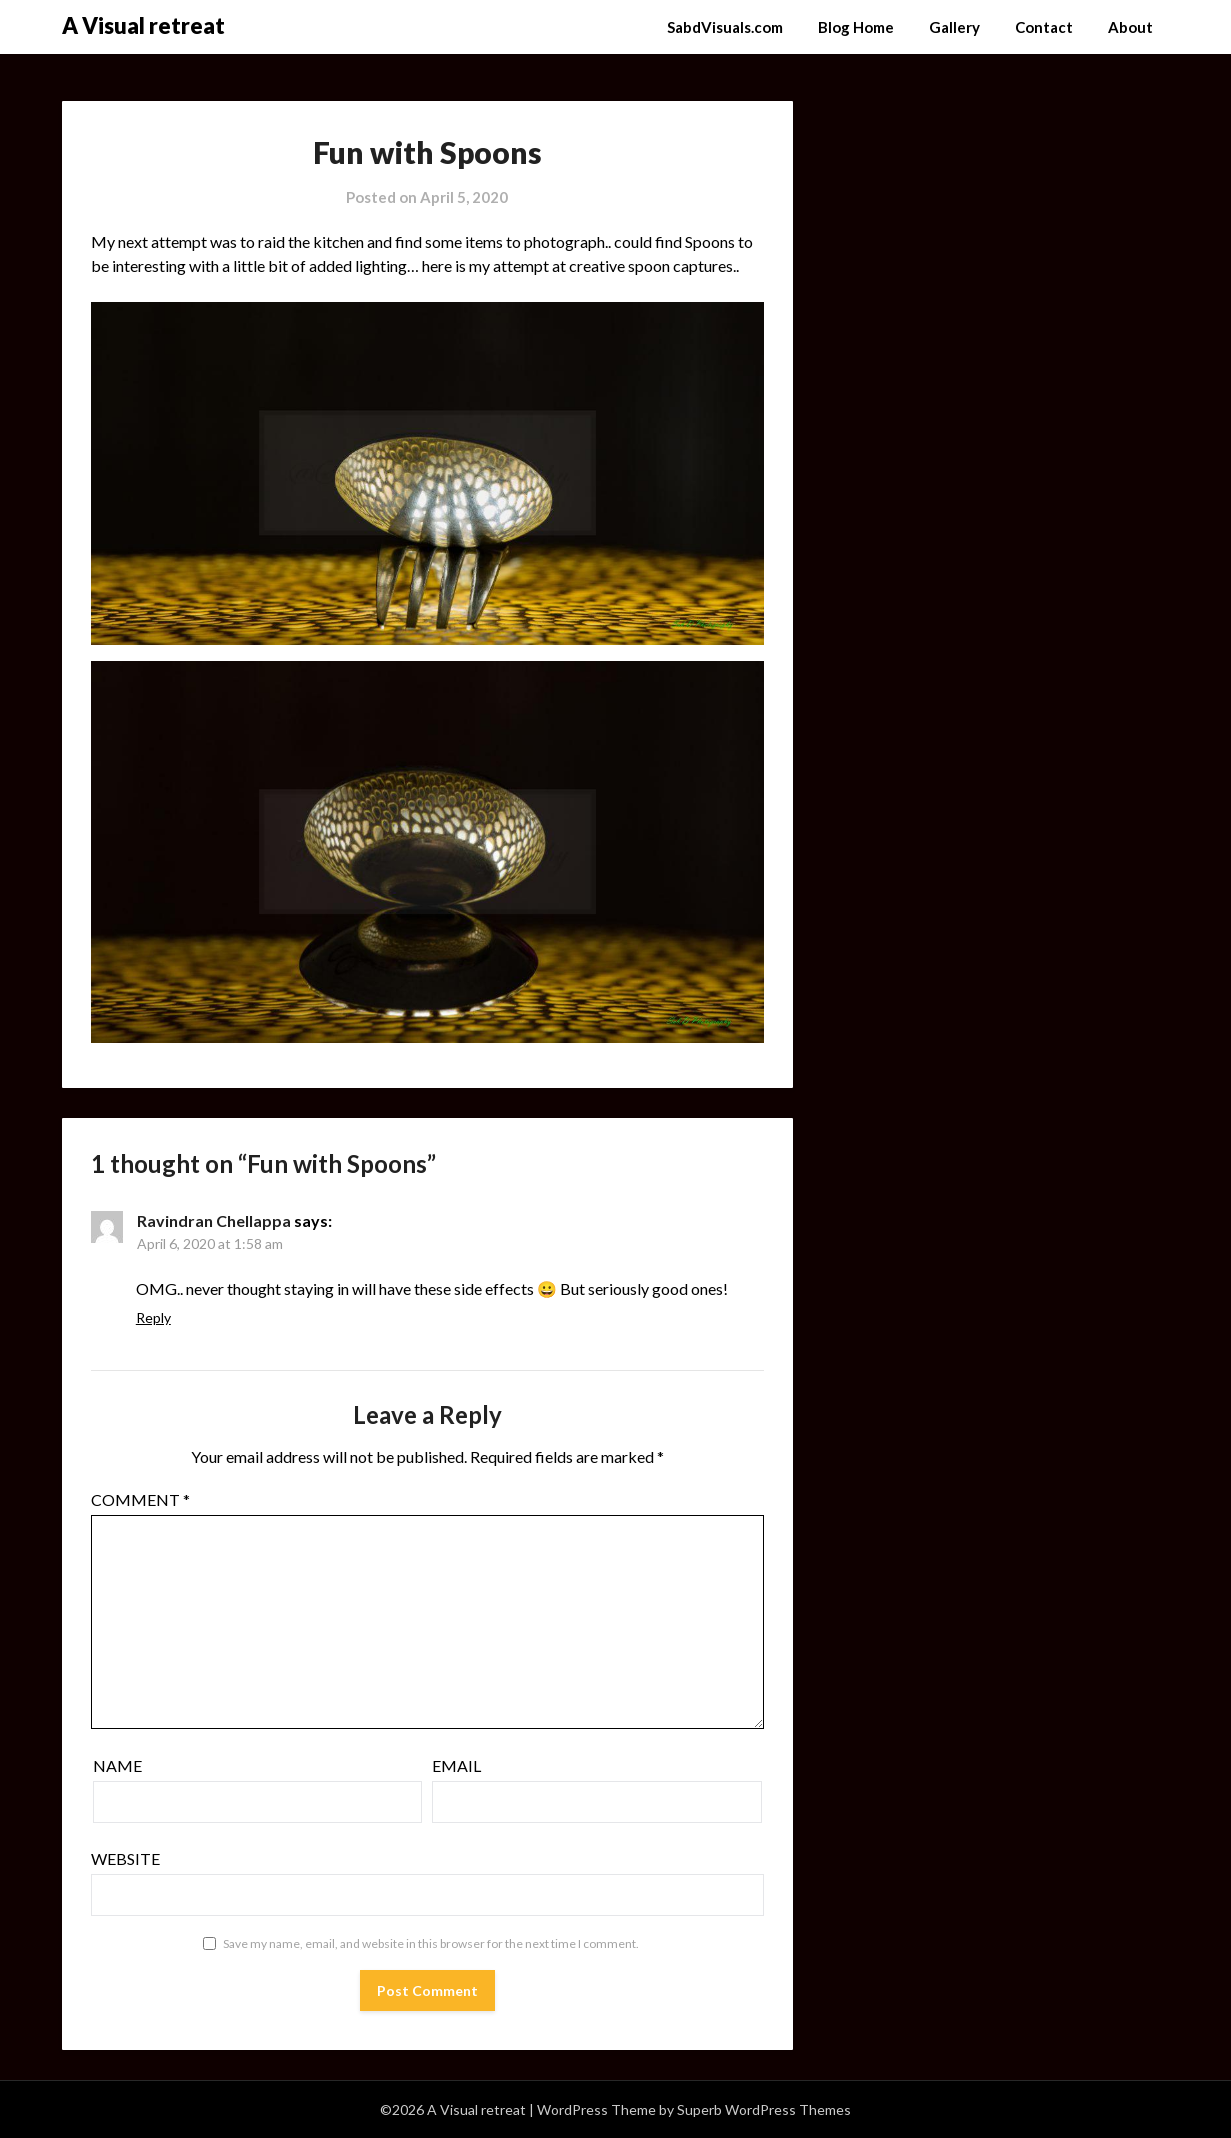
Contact (1044, 27)
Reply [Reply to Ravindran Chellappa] (153, 1317)
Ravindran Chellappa (214, 1220)
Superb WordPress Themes (764, 2109)
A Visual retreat (143, 25)
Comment (140, 1499)
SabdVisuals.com (725, 27)
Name (117, 1765)
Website (125, 1858)
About (1130, 27)
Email (456, 1765)
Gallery (954, 27)
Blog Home (856, 27)
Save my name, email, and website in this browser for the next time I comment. (431, 1943)
